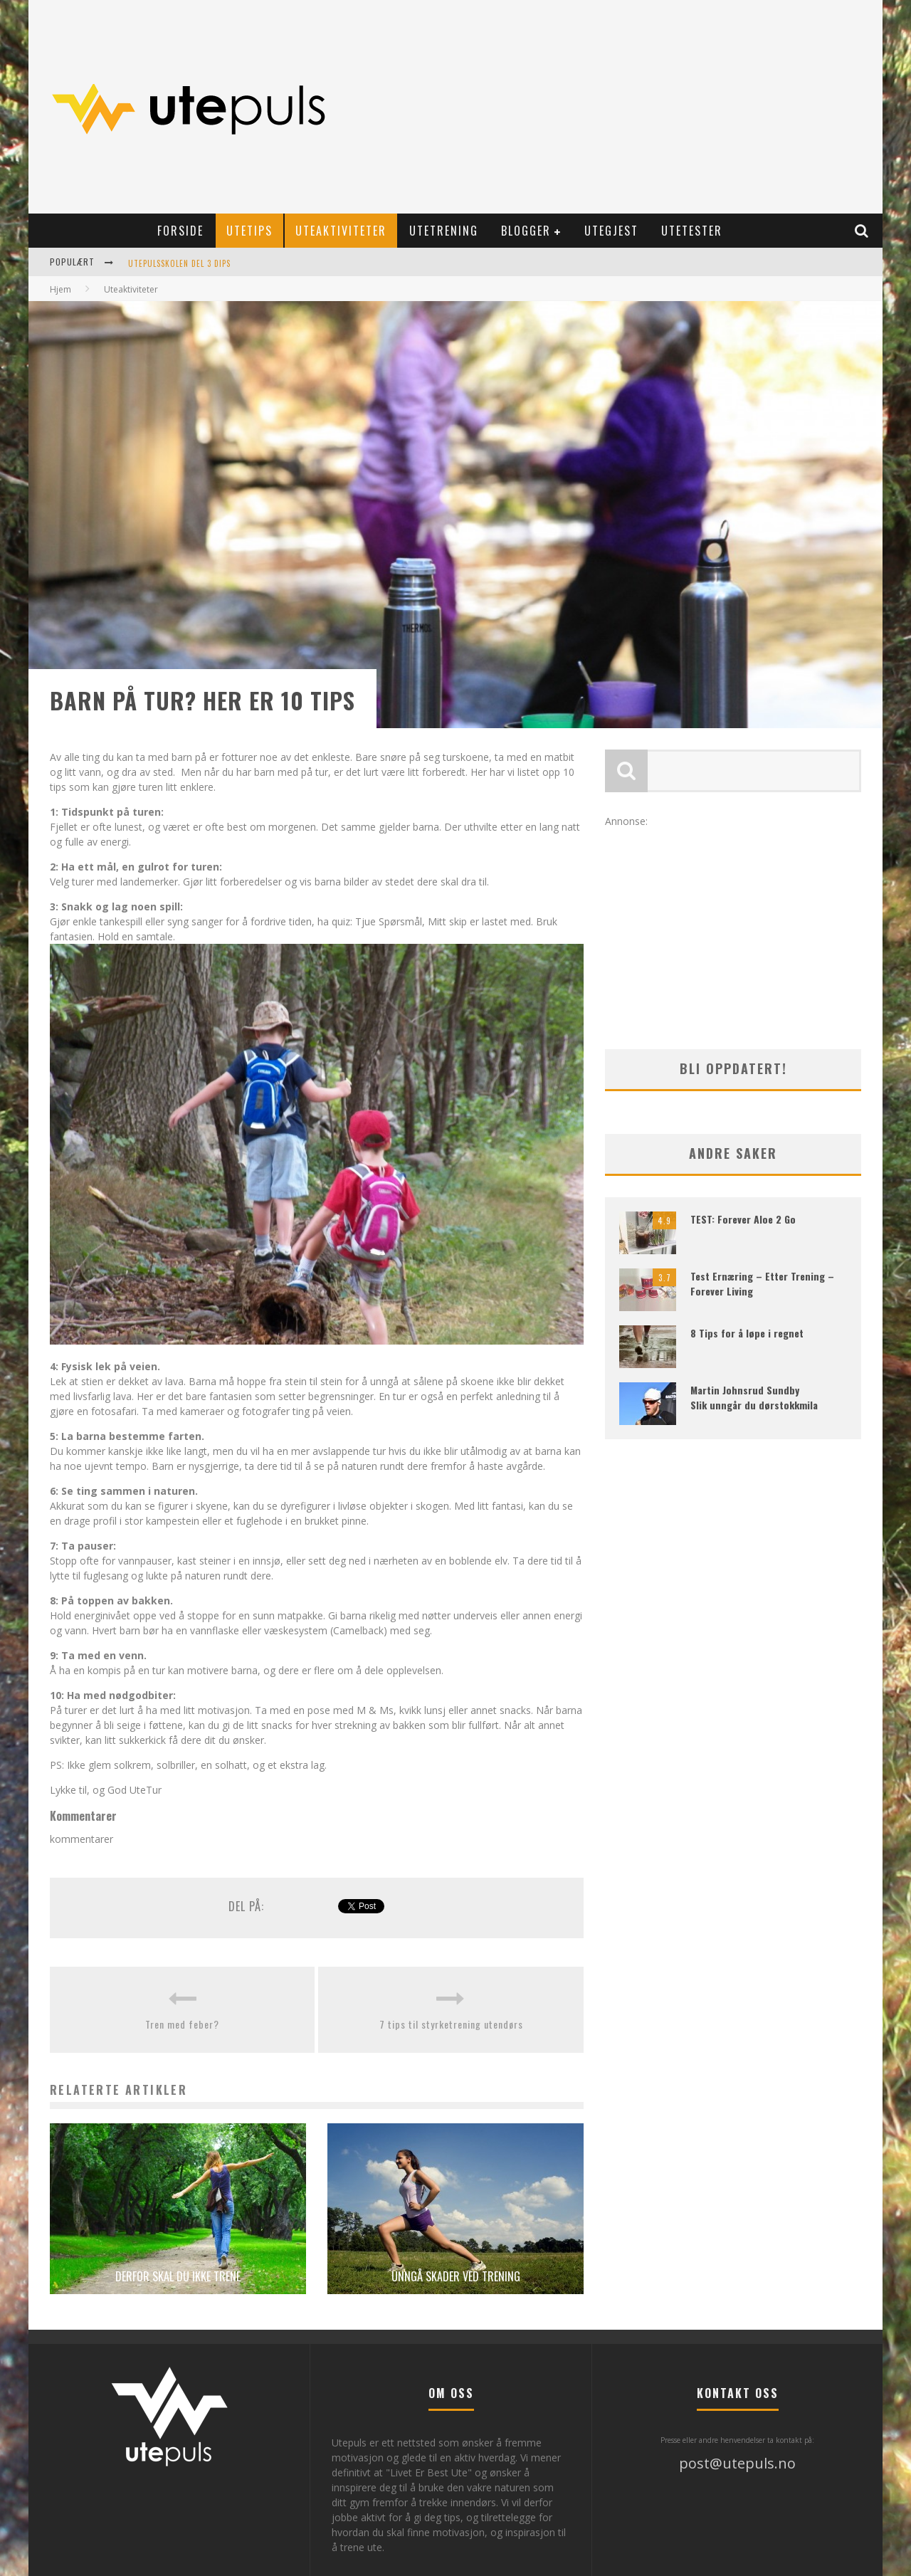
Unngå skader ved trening (455, 2276)
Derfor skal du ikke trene (178, 2276)
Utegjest (611, 230)
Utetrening (443, 230)
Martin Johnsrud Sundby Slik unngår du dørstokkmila (754, 1397)
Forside (180, 230)
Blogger (526, 230)
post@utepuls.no (737, 2463)
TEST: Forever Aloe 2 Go (743, 1218)
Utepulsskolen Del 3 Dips (179, 263)
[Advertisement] (616, 106)
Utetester (691, 230)
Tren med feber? (182, 2024)
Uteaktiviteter (340, 230)
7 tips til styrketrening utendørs (451, 2024)
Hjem (60, 289)
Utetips (249, 230)
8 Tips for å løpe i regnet (747, 1332)
